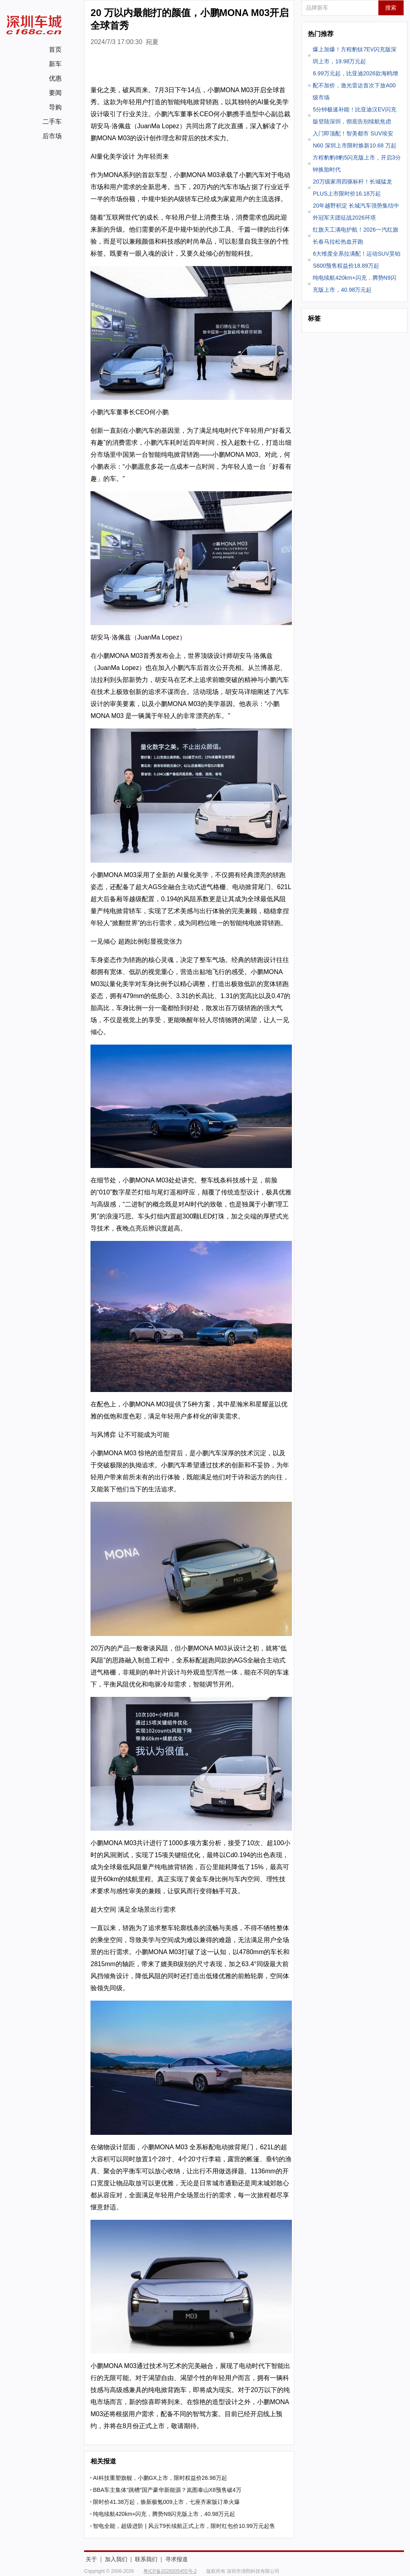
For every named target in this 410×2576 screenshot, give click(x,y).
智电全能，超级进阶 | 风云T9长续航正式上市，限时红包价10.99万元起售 (184, 2526)
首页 (55, 49)
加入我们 (116, 2559)
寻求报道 (176, 2559)
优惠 (55, 78)
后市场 (52, 136)
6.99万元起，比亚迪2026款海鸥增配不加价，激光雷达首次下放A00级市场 (355, 85)
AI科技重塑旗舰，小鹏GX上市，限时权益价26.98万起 (160, 2478)
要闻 (55, 92)
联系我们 (146, 2559)
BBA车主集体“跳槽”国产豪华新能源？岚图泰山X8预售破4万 (167, 2490)
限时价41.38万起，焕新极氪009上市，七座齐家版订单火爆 (166, 2502)
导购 (55, 107)
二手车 (52, 121)
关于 (91, 2559)
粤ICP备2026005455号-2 (170, 2571)
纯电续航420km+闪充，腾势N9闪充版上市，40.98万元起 (164, 2514)
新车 (55, 64)
